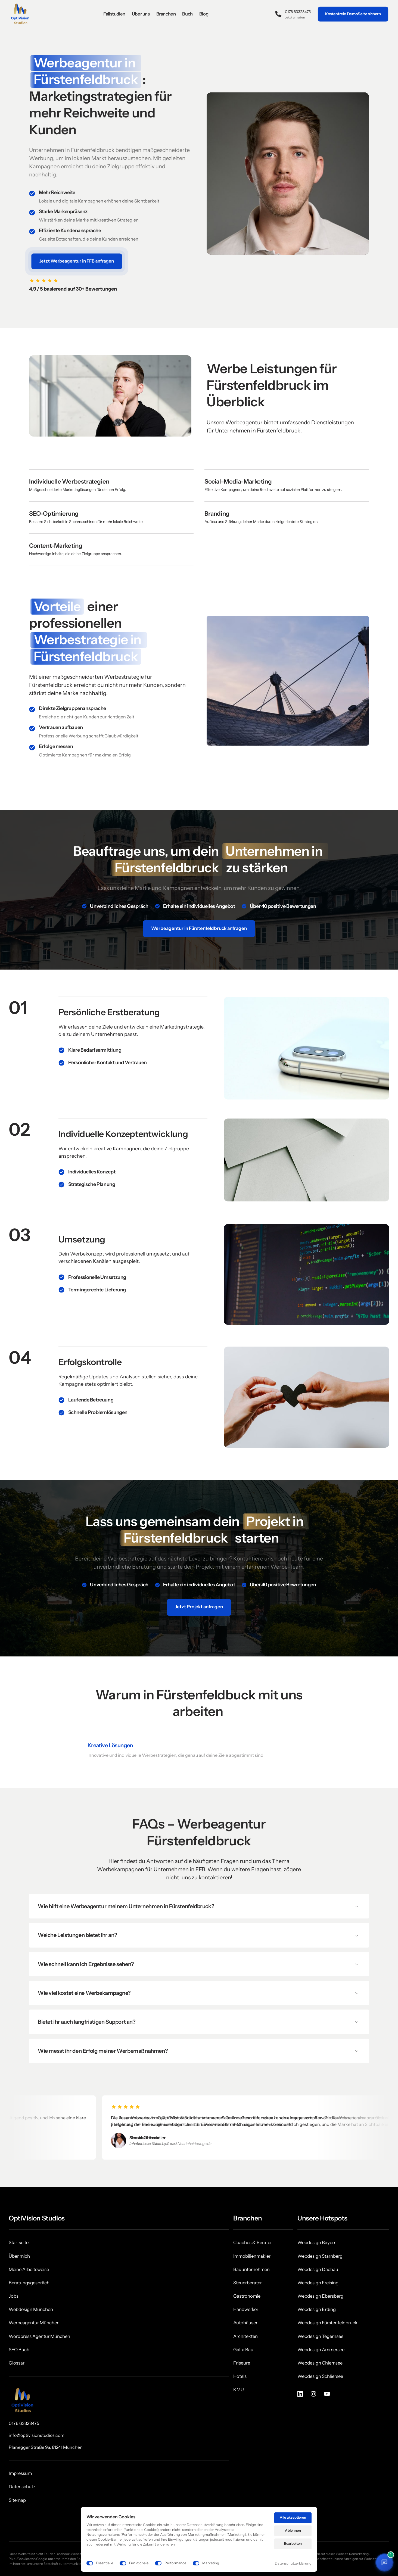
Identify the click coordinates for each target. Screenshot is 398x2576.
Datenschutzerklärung (293, 2563)
